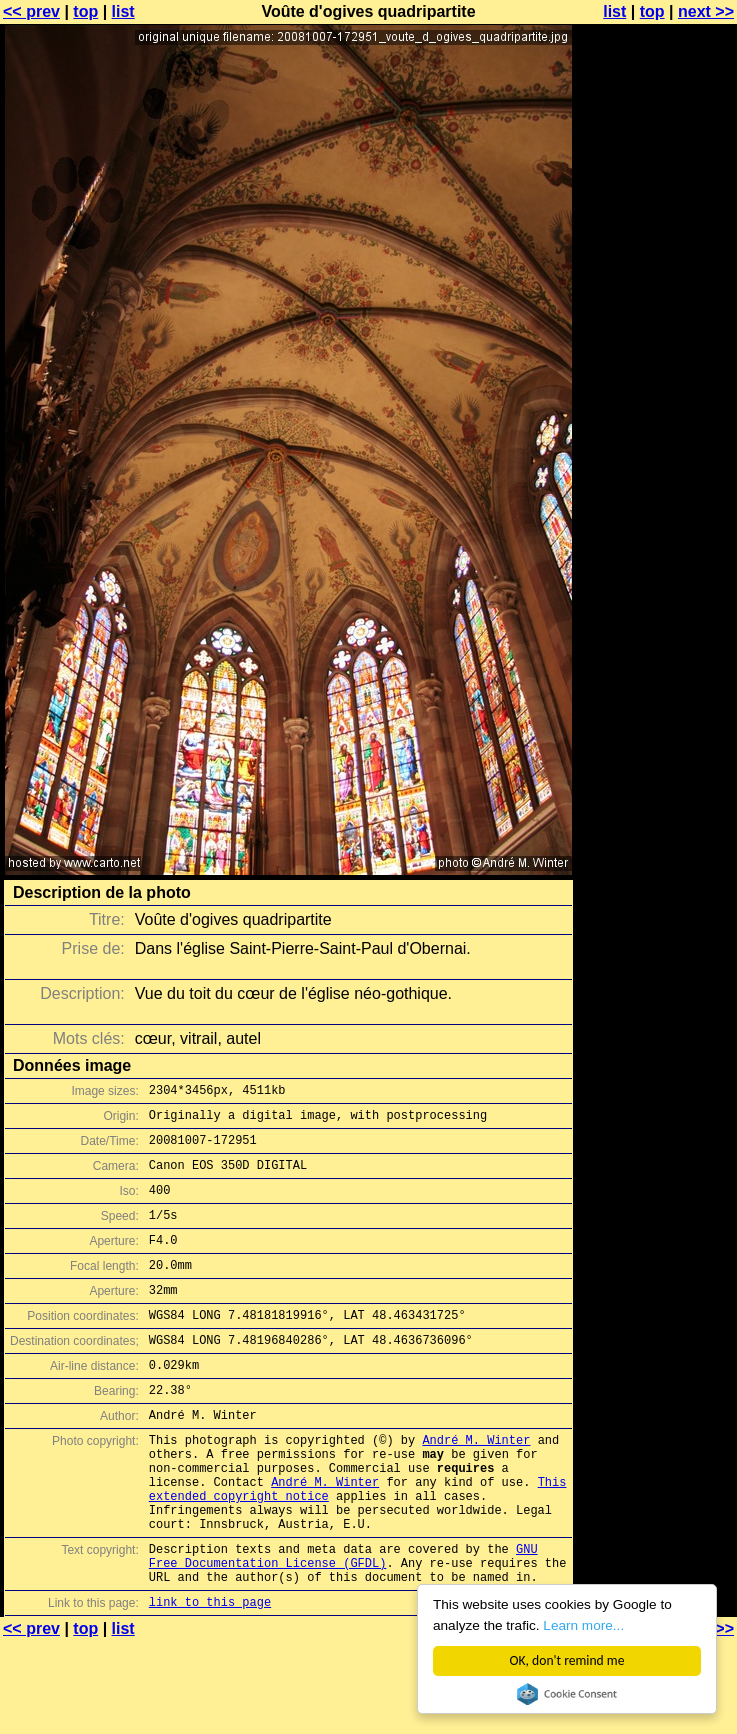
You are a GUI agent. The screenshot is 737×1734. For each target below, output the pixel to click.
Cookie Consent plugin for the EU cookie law (567, 1694)
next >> (706, 11)
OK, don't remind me (567, 1660)
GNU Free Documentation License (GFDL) (343, 1623)
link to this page (210, 1676)
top (85, 11)
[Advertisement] (656, 257)
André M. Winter (476, 1484)
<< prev (31, 11)
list (123, 11)
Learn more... (583, 1625)
